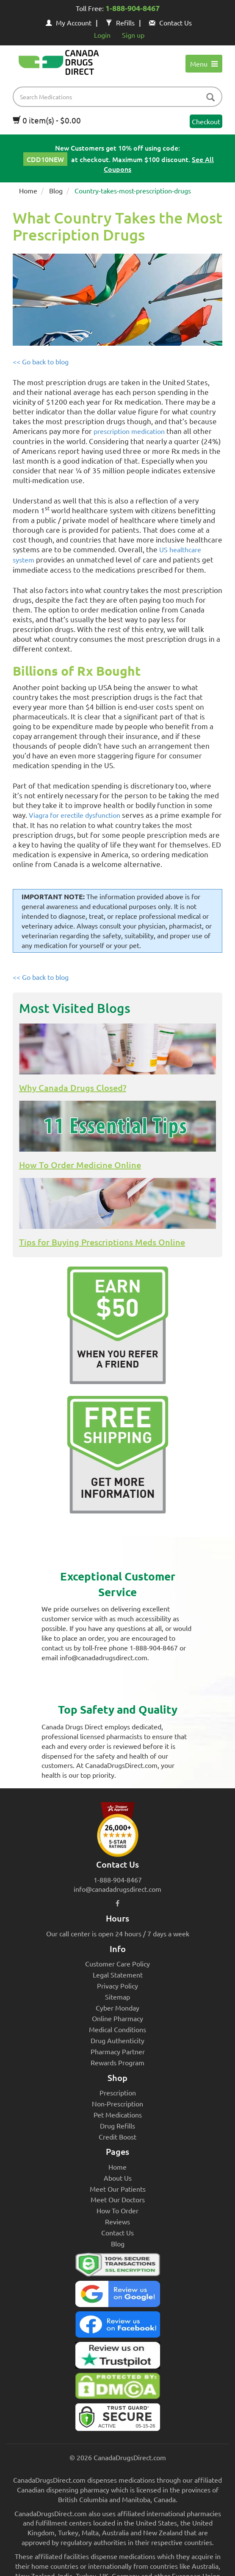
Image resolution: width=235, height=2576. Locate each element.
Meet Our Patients (118, 2188)
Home (28, 190)
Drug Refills (117, 2125)
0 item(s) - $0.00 (47, 120)
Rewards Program (117, 2062)
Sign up (133, 35)
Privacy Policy (117, 1985)
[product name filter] (119, 97)
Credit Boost (117, 2136)
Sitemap (117, 1996)
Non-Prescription (117, 2103)
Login (102, 35)
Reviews (117, 2221)
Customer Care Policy (117, 1963)
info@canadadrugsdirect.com (117, 1889)
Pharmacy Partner (118, 2051)
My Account (68, 22)
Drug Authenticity (117, 2040)
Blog (56, 190)
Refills (120, 22)
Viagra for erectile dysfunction (74, 815)
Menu (204, 63)
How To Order (117, 2210)
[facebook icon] (117, 1903)
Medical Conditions (117, 2029)
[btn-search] (210, 97)
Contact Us (170, 22)
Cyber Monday (117, 2007)
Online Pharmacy (117, 2018)
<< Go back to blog (41, 361)
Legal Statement (118, 1974)
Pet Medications (118, 2114)
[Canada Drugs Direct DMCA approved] (117, 2388)
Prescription (118, 2092)
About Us (118, 2177)
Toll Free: (118, 9)
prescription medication (129, 431)
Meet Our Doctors (118, 2199)
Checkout (206, 121)
